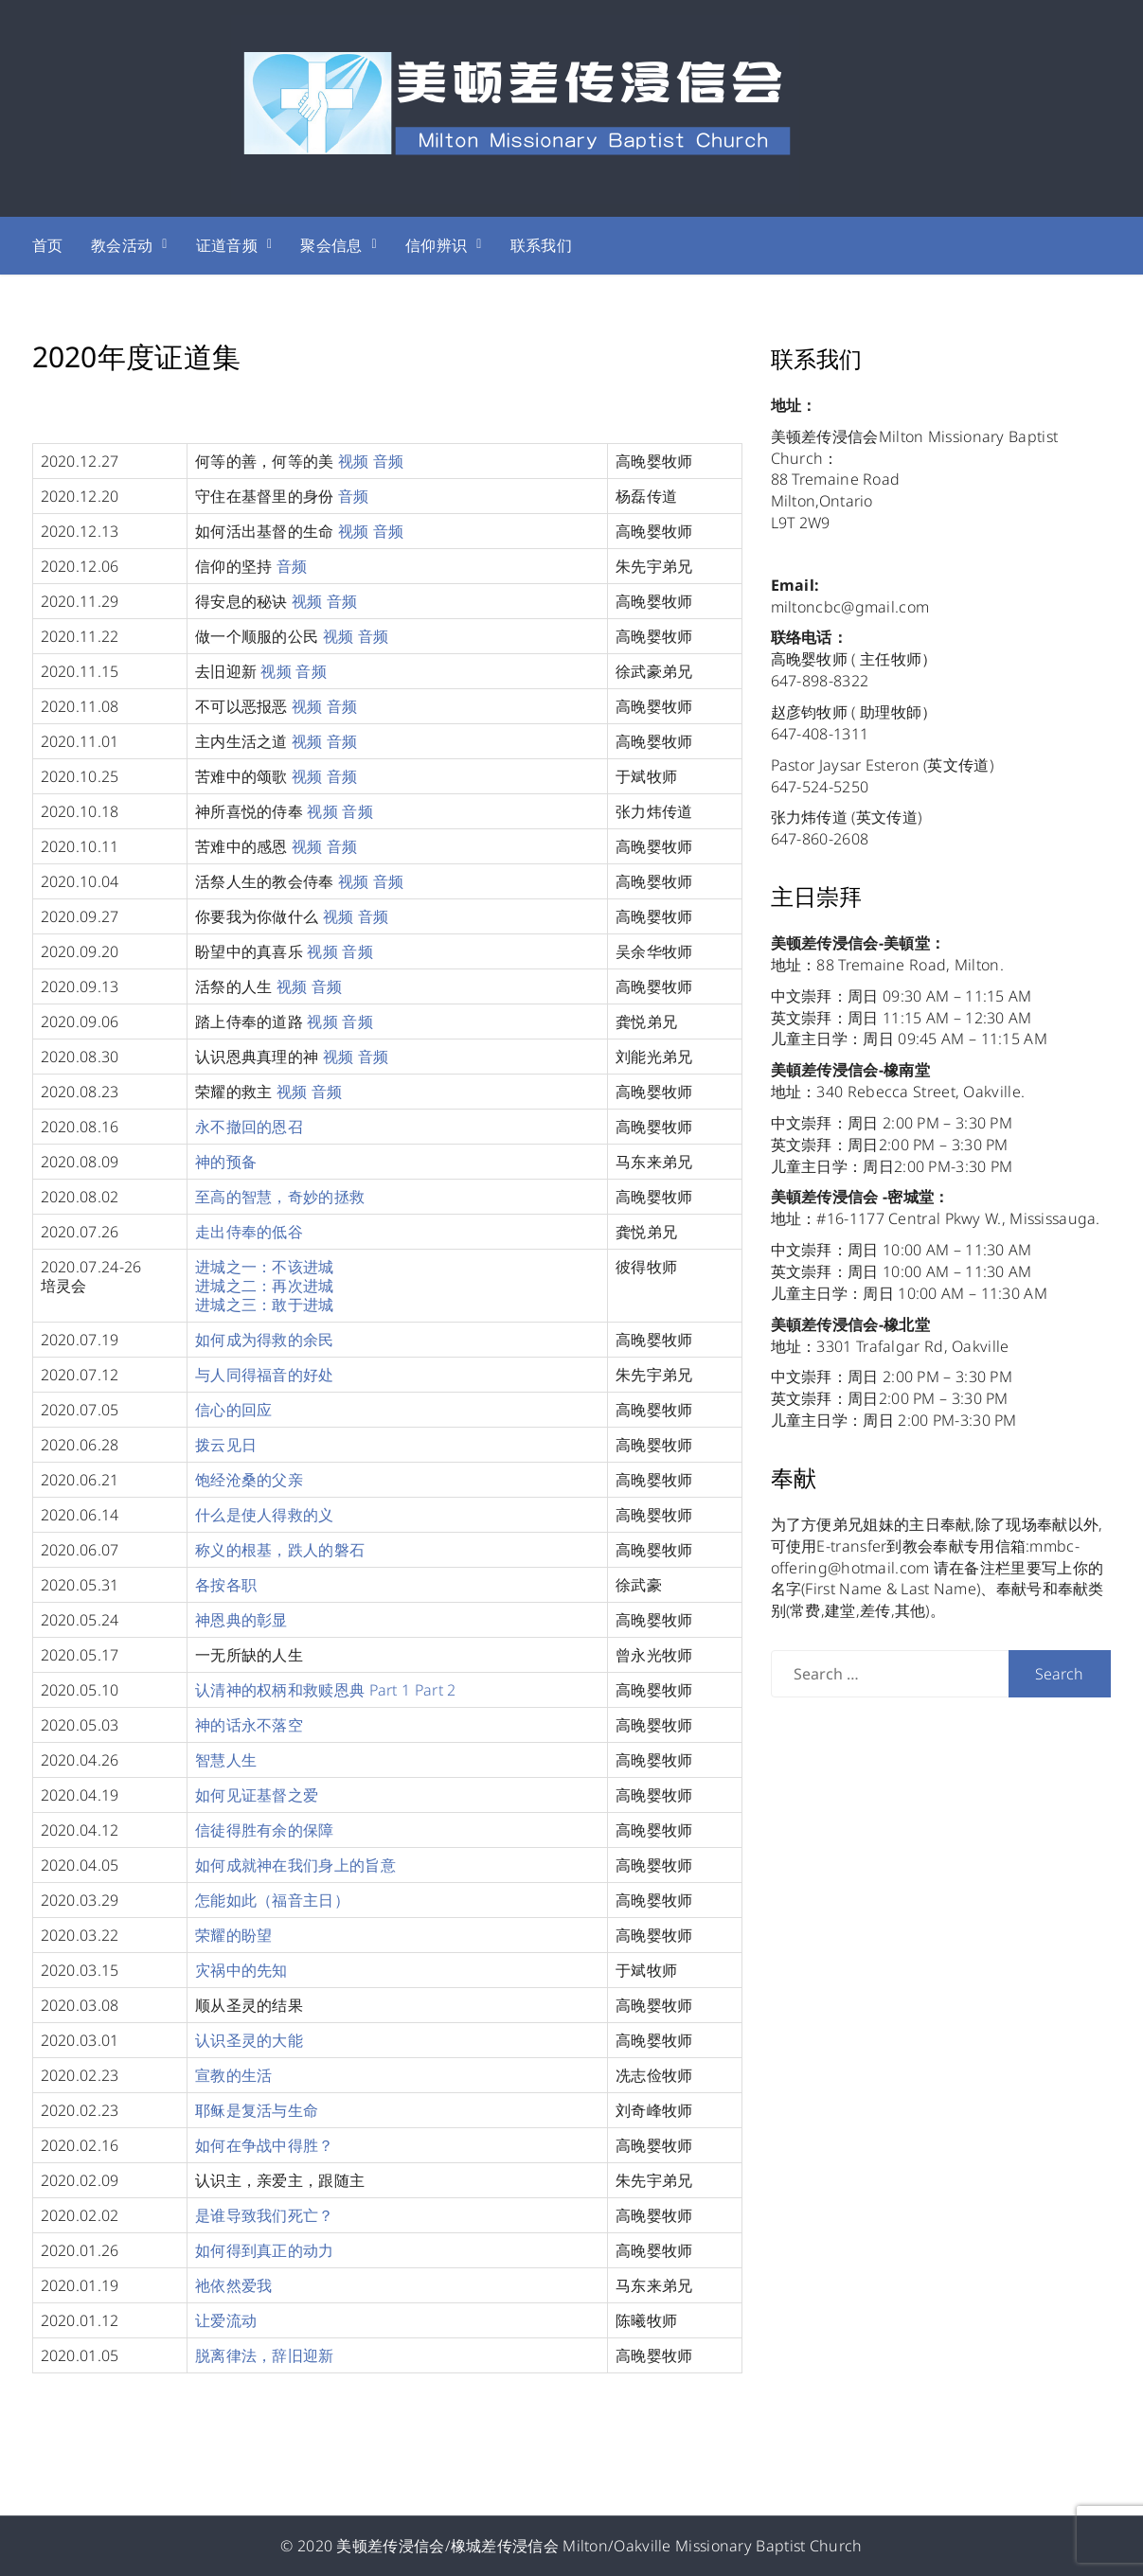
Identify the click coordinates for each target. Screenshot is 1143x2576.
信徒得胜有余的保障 (264, 1830)
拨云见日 (226, 1444)
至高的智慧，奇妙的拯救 (280, 1196)
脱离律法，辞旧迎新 (264, 2355)
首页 (47, 245)
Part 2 (435, 1689)
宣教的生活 (234, 2075)
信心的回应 (234, 1409)
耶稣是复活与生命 (256, 2110)
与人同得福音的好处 (264, 1374)
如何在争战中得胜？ (264, 2145)
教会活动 (121, 245)
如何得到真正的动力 (264, 2250)
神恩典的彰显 (241, 1619)
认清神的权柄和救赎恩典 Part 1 (302, 1689)
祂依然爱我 (234, 2285)
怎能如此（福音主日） (272, 1900)
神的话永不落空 (249, 1724)
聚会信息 (331, 245)
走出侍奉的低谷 (249, 1231)
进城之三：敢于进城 (264, 1304)
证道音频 (227, 245)
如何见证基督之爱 (256, 1795)
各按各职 (226, 1584)
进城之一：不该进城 (264, 1266)
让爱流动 (226, 2320)
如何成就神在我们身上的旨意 (295, 1865)
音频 (388, 461)
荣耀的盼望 (234, 1935)
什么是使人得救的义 (264, 1514)
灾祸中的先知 (241, 1970)
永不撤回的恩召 (249, 1126)
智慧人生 (226, 1760)
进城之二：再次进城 (264, 1285)
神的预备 (226, 1161)
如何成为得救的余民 (264, 1339)
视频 (353, 461)
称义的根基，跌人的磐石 (280, 1549)
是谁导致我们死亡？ (264, 2215)
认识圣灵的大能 (249, 2040)
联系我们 (541, 245)
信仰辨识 (436, 245)
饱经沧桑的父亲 (249, 1479)
